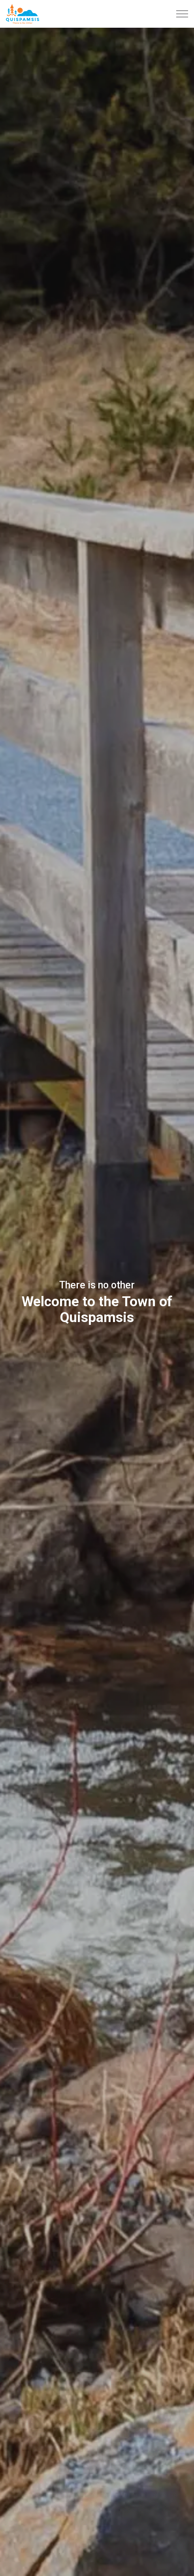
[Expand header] (182, 14)
